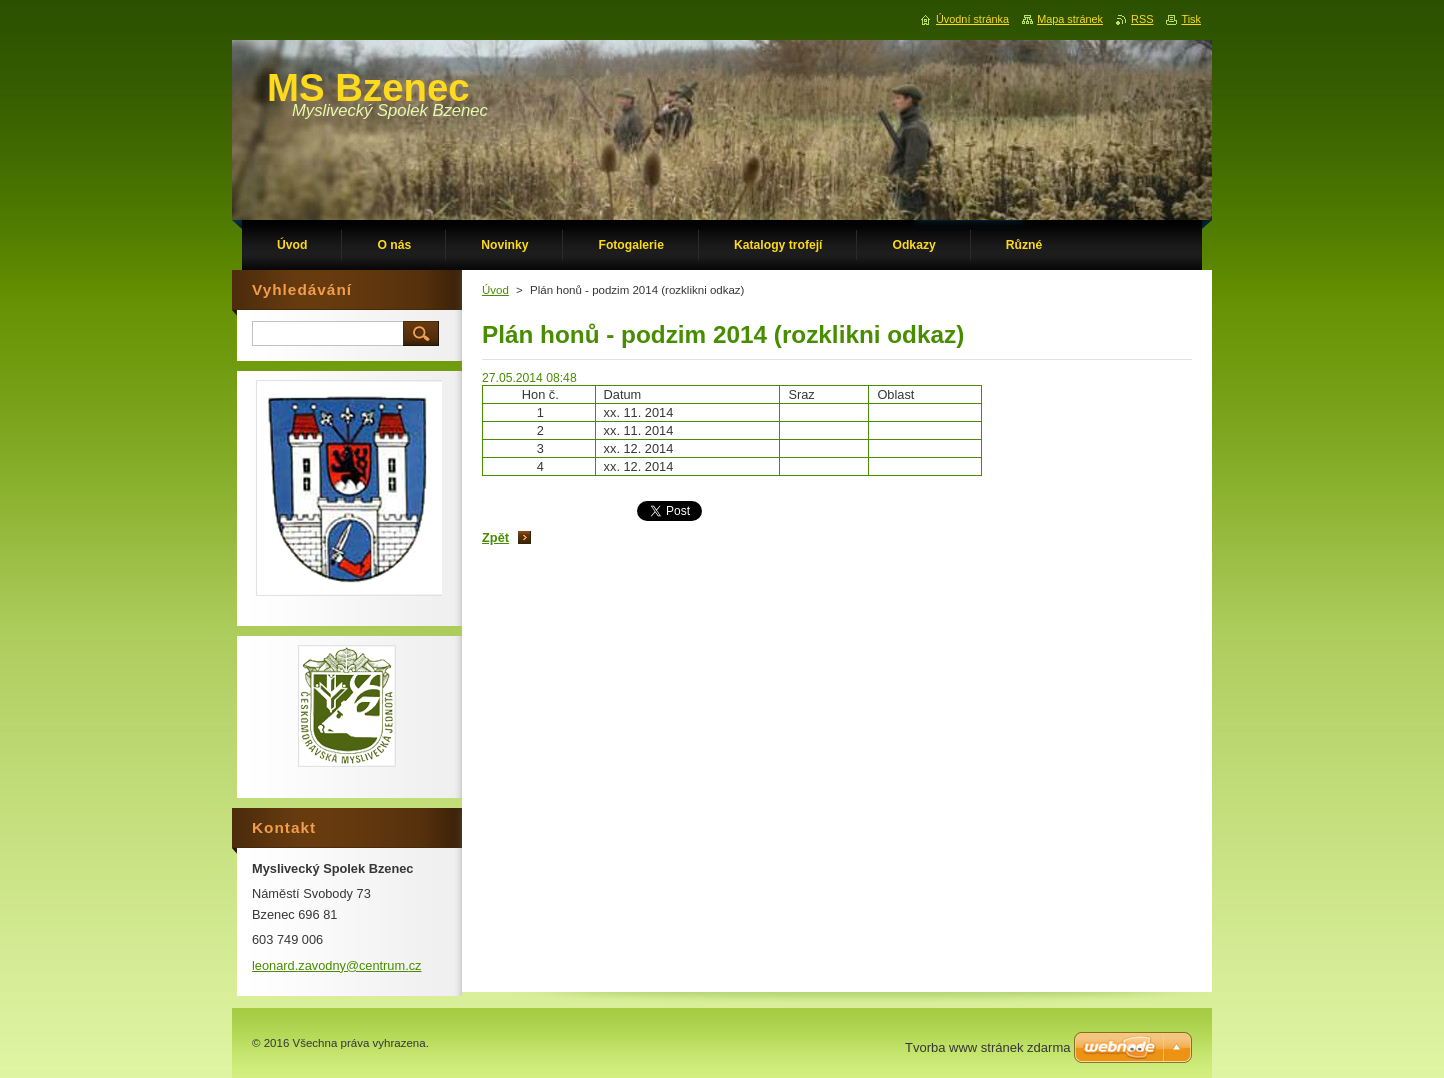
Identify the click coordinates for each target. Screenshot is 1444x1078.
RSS (1142, 19)
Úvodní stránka (972, 19)
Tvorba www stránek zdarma (987, 1047)
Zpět (495, 537)
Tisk (1191, 19)
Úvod (495, 290)
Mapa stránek (1070, 19)
